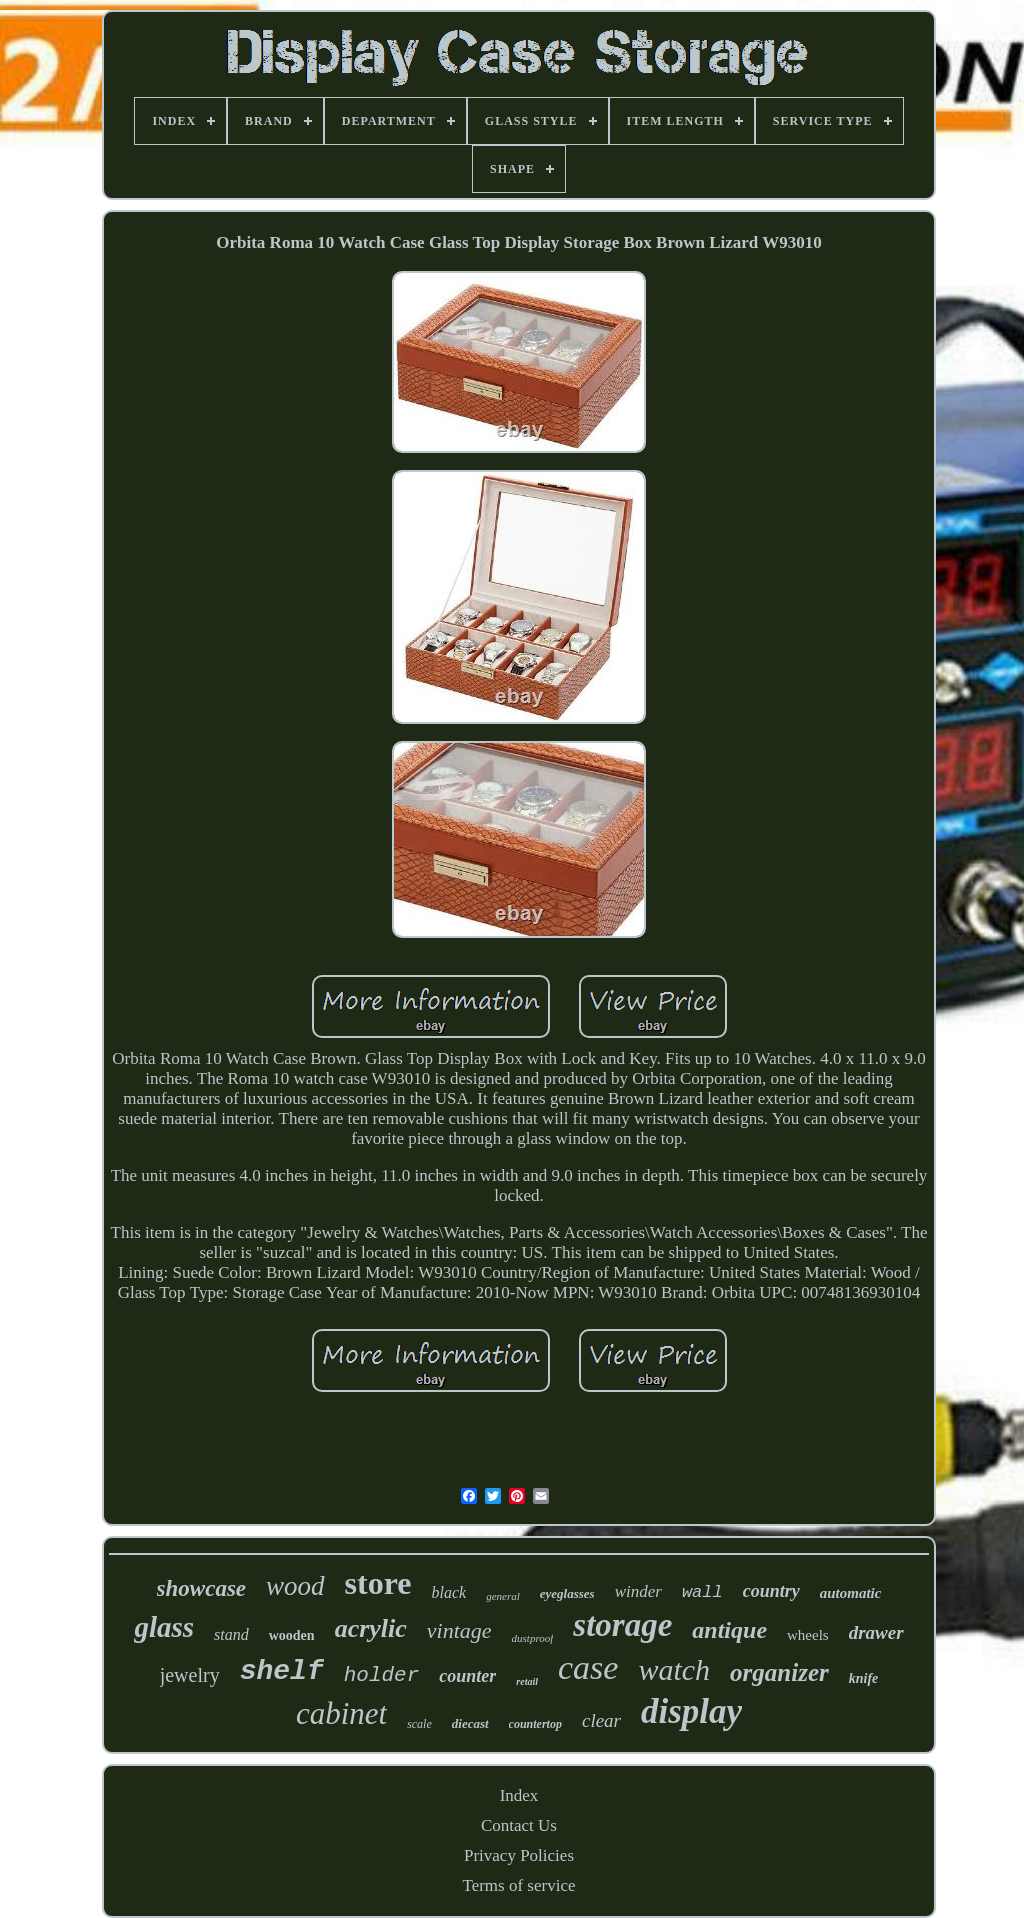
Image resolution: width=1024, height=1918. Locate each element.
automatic (851, 1593)
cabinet (341, 1713)
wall (702, 1592)
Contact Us (519, 1825)
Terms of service (518, 1885)
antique (729, 1630)
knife (864, 1678)
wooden (292, 1635)
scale (419, 1724)
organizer (779, 1672)
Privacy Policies (519, 1855)
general (503, 1596)
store (378, 1583)
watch (674, 1669)
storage (622, 1625)
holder (382, 1675)
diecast (470, 1723)
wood (295, 1586)
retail (527, 1681)
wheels (808, 1635)
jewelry (190, 1675)
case (588, 1667)
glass (164, 1627)
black (449, 1592)
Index (519, 1795)
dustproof (533, 1638)
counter (467, 1676)
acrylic (371, 1628)
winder (638, 1591)
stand (231, 1634)
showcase (201, 1588)
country (771, 1591)
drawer (876, 1632)
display (691, 1711)
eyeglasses (567, 1593)
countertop (535, 1724)
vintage (459, 1630)
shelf (282, 1671)
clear (601, 1720)
